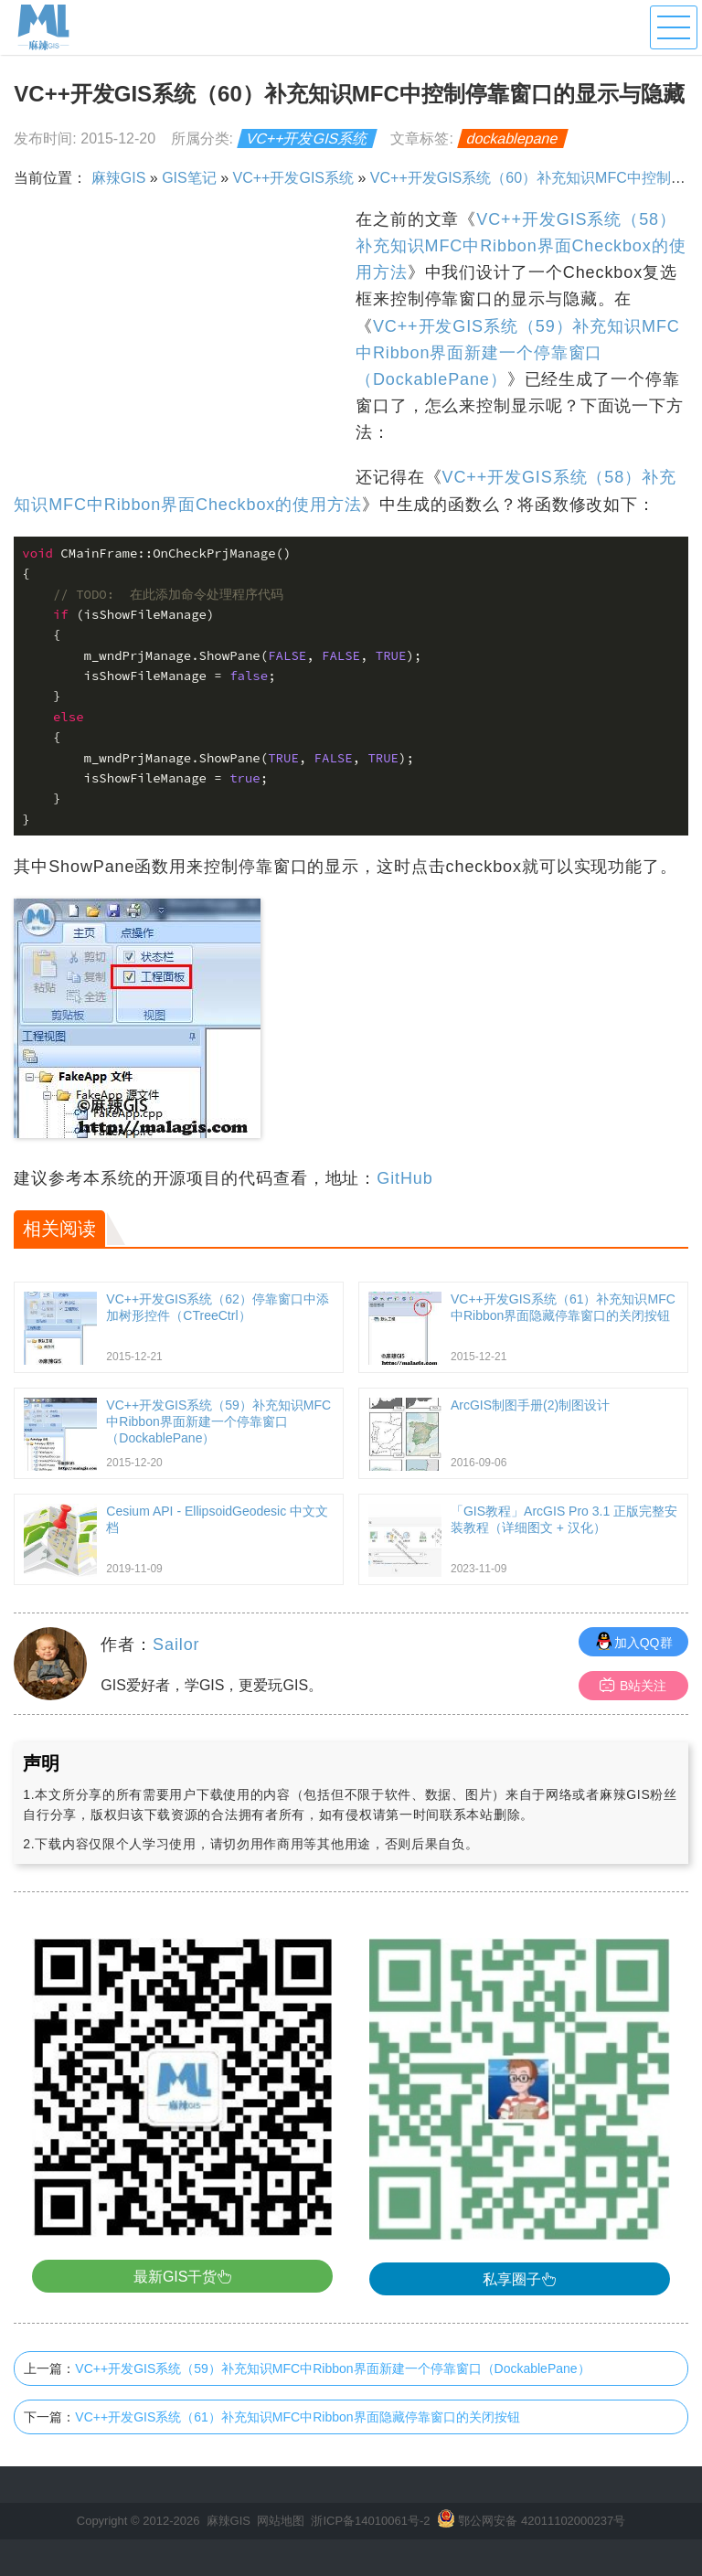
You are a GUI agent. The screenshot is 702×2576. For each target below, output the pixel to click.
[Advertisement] (182, 335)
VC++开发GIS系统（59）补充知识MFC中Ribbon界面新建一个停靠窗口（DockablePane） (518, 353)
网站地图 (280, 2521)
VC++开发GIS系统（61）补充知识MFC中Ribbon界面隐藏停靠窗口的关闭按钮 (297, 2417)
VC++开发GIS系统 (307, 138)
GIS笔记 (189, 178)
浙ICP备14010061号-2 (370, 2521)
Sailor (176, 1644)
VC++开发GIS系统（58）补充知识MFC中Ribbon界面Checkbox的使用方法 (521, 246)
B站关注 (633, 1685)
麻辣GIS (118, 178)
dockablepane (512, 138)
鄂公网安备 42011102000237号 (541, 2521)
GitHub (404, 1178)
